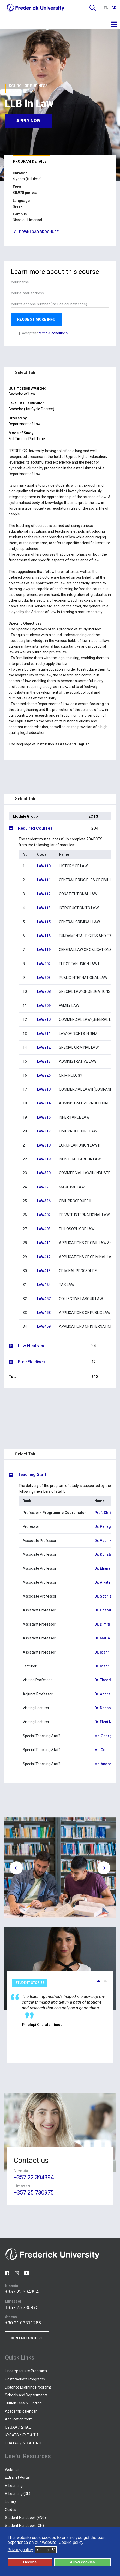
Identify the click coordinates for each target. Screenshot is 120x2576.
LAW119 (44, 950)
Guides (10, 2509)
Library (10, 2501)
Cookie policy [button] (70, 2542)
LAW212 (44, 1047)
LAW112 (44, 894)
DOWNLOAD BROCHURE (36, 232)
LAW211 (44, 1033)
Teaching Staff (32, 1474)
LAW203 (44, 978)
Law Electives (64, 1346)
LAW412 (44, 1257)
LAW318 (44, 1145)
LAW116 (44, 936)
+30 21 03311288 (23, 2323)
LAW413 (44, 1271)
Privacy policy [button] (20, 2549)
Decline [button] (30, 2562)
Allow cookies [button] (82, 2562)
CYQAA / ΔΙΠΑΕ (18, 2427)
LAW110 (44, 866)
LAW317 (44, 1131)
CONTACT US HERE (27, 2338)
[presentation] (16, 1867)
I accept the (44, 333)
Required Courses (64, 828)
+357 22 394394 (34, 2177)
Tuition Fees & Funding (23, 2403)
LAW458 (44, 1312)
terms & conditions (53, 333)
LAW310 (44, 1089)
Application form (19, 2419)
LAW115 (44, 922)
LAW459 (44, 1326)
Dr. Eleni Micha (106, 1722)
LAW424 (44, 1285)
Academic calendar (21, 2411)
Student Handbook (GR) (24, 2525)
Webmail (12, 2469)
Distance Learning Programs (28, 2387)
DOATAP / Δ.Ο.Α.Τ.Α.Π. (23, 2443)
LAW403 (44, 1229)
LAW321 (44, 1187)
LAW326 (44, 1201)
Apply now (28, 120)
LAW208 (44, 991)
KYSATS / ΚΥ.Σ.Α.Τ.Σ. (22, 2435)
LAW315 (44, 1117)
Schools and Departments (26, 2395)
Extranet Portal (17, 2477)
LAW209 (44, 1006)
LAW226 (44, 1075)
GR (113, 8)
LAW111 (44, 880)
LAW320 (44, 1173)
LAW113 (44, 908)
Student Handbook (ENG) (25, 2518)
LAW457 (44, 1299)
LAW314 (44, 1103)
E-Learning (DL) (17, 2494)
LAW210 (44, 1019)
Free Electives (64, 1362)
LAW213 (44, 1061)
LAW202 (44, 964)
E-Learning (14, 2485)
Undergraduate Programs (26, 2371)
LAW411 (44, 1243)
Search (92, 8)
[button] (98, 1981)
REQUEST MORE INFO (36, 319)
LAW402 (44, 1215)
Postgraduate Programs (25, 2379)
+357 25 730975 (34, 2193)
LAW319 (44, 1159)
